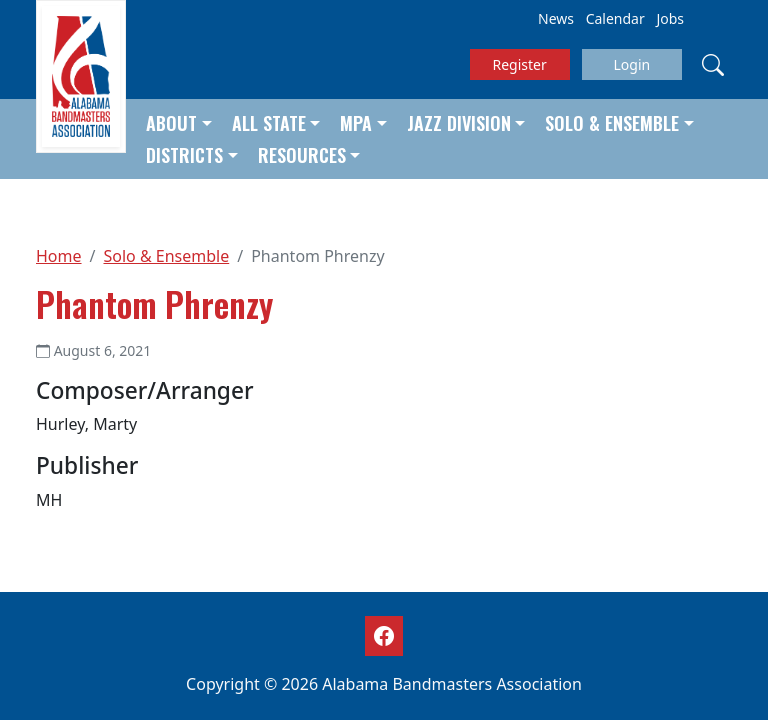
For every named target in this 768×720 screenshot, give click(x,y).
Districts (184, 155)
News (556, 18)
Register (520, 64)
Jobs (670, 18)
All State (269, 123)
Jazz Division (459, 123)
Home (59, 256)
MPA (356, 123)
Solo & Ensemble (612, 123)
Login (631, 64)
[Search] (713, 64)
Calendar (615, 18)
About (171, 123)
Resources (302, 155)
